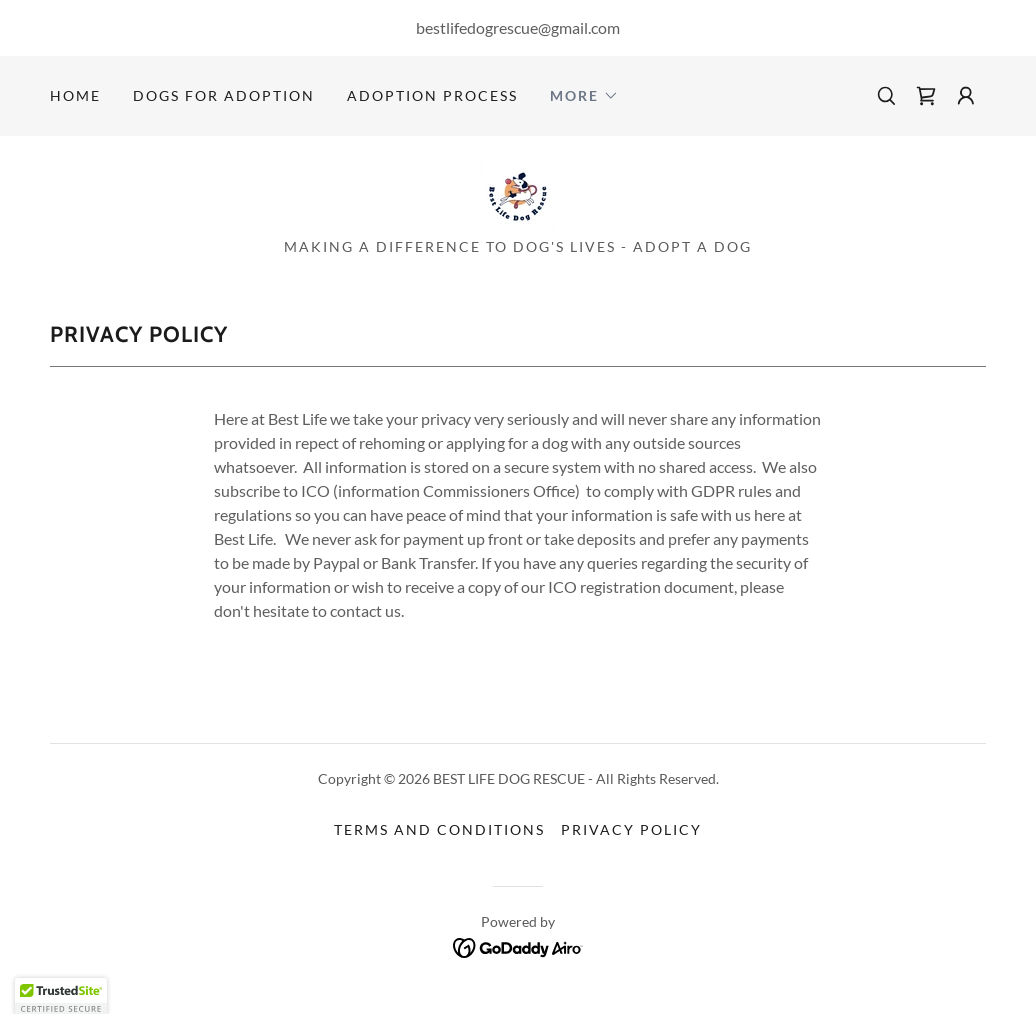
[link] (926, 96)
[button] (584, 96)
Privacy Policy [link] (631, 829)
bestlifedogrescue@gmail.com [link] (518, 27)
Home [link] (75, 95)
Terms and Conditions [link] (439, 829)
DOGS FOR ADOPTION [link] (224, 95)
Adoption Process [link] (432, 95)
